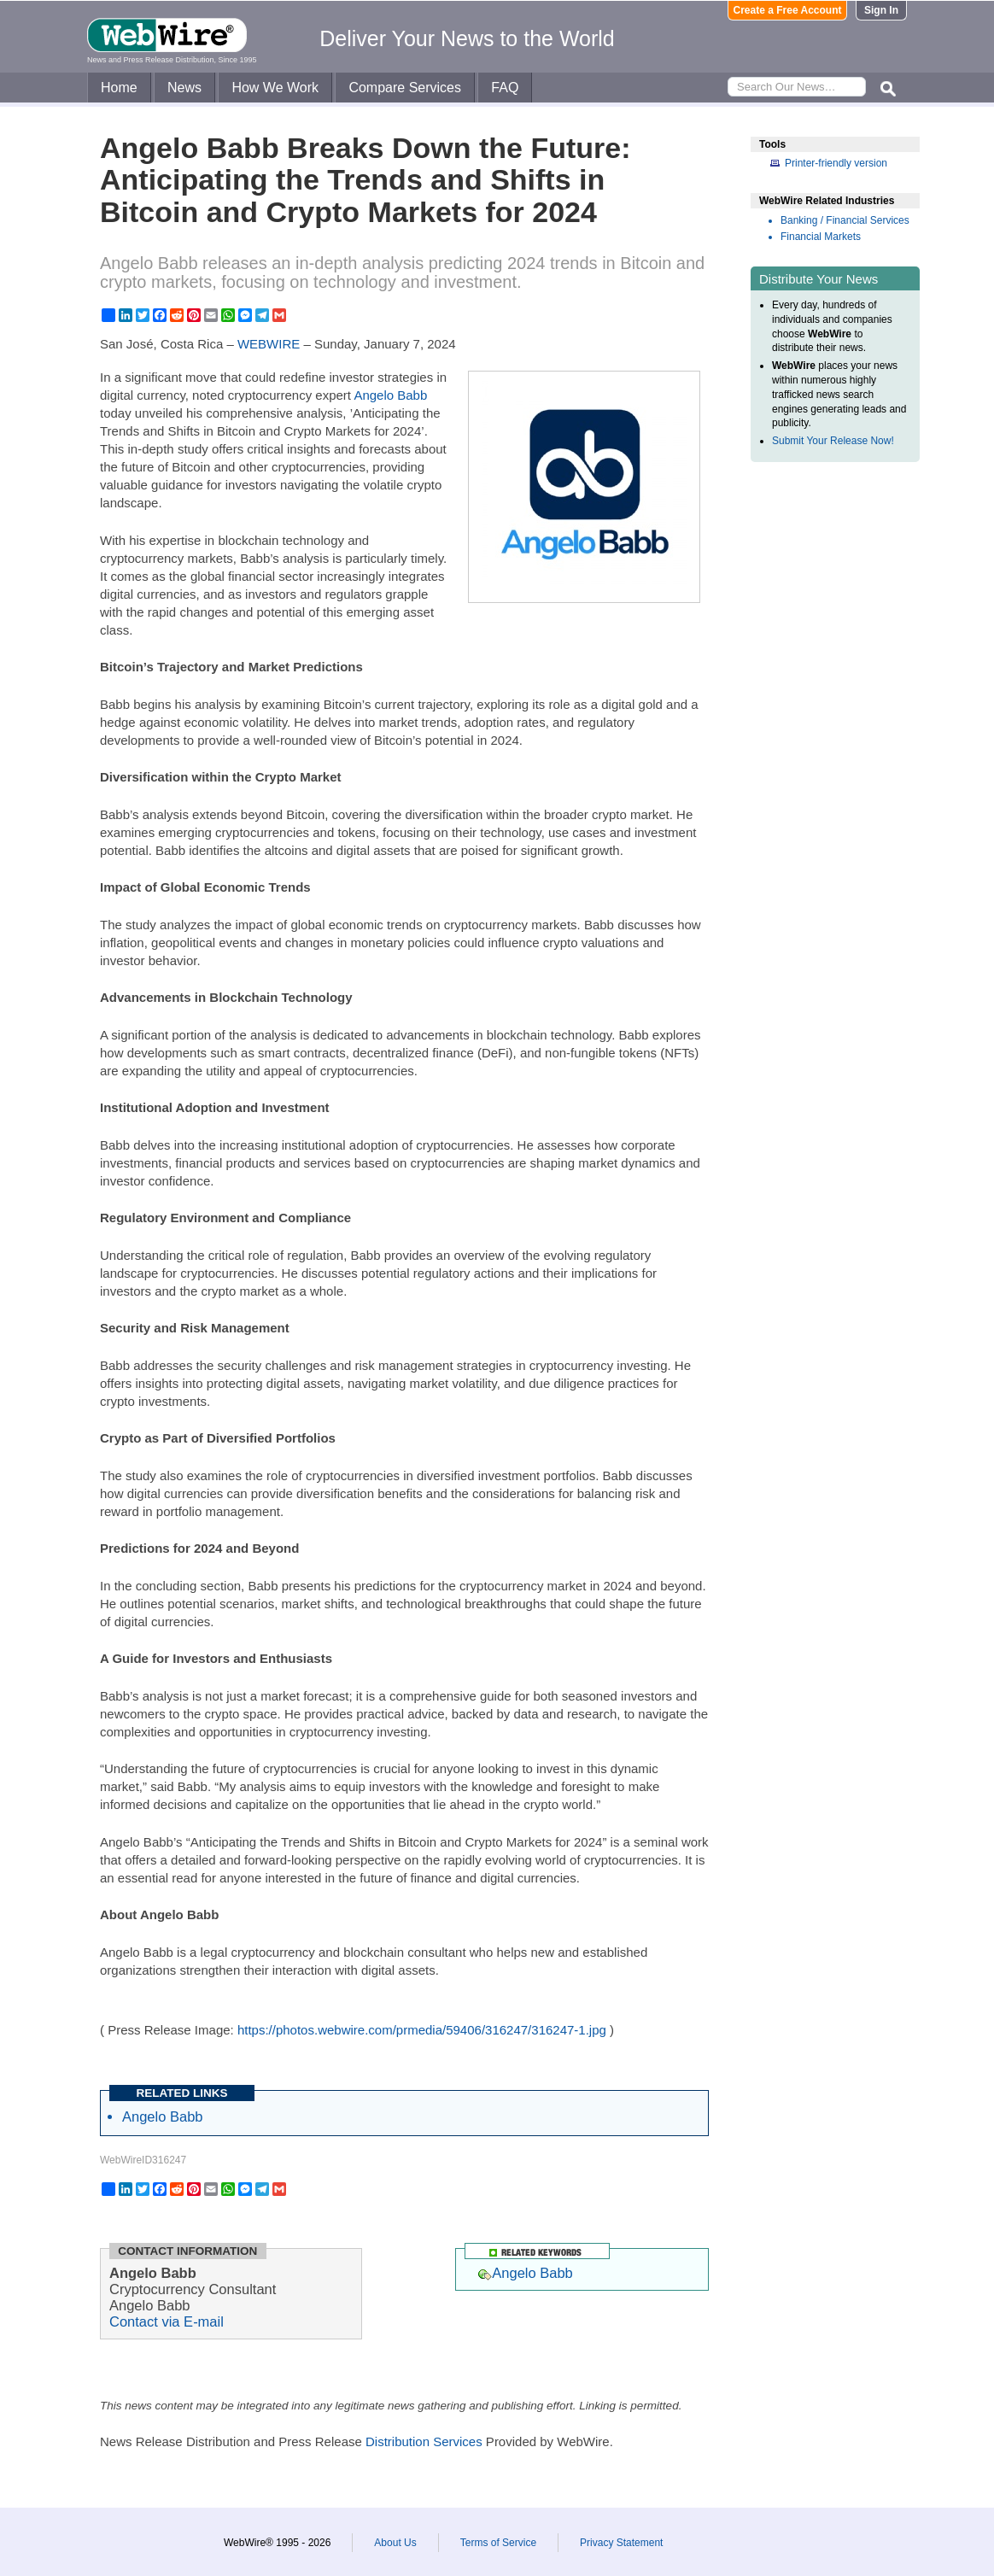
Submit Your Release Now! (833, 441)
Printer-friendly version (836, 163)
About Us (395, 2543)
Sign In (881, 10)
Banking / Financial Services (845, 220)
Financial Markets (821, 237)
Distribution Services (423, 2441)
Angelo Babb (390, 395)
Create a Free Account (788, 10)
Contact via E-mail (166, 2321)
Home (119, 87)
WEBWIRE (268, 344)
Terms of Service (498, 2543)
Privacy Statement (621, 2543)
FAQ (504, 87)
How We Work (275, 87)
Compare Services (404, 87)
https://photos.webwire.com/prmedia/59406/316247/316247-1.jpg (421, 2030)
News (184, 87)
